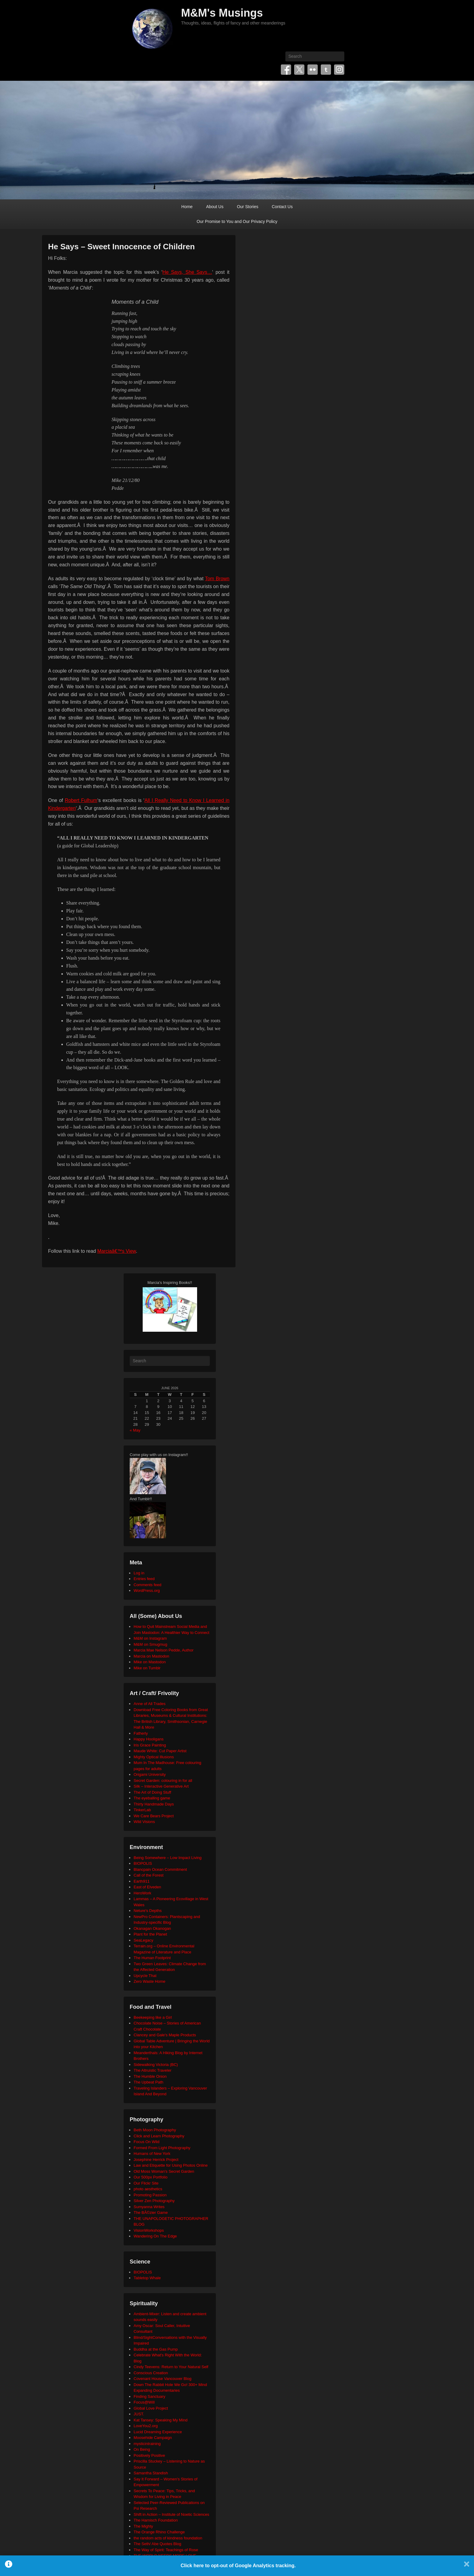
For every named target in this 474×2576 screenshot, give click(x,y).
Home (187, 206)
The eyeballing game (152, 1798)
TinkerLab (142, 1810)
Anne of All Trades (150, 1703)
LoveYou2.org (146, 2426)
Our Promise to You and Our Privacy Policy (237, 221)
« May (135, 1430)
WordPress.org (147, 1590)
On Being (142, 2449)
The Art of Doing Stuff (152, 1792)
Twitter (299, 69)
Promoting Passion (150, 2195)
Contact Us (282, 206)
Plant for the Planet (150, 1934)
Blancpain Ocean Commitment (160, 1869)
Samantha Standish (151, 2473)
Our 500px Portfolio (150, 2177)
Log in (139, 1573)
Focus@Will (144, 2402)
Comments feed (147, 1585)
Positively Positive (149, 2455)
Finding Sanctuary (149, 2396)
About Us (215, 206)
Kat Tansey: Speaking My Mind (160, 2420)
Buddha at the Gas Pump (156, 2349)
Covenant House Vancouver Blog (162, 2378)
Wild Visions (144, 1821)
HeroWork (142, 1893)
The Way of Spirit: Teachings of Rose (166, 2550)
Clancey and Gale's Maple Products (165, 2035)
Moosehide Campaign (153, 2437)
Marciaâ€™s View (116, 1251)
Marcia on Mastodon (151, 1656)
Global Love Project (151, 2408)
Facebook (286, 69)
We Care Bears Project (154, 1816)
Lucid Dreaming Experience (158, 2432)
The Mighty (143, 2526)
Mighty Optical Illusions (154, 1757)
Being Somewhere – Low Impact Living (168, 1857)
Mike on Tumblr (147, 1668)
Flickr (312, 69)
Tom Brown (217, 578)
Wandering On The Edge (155, 2236)
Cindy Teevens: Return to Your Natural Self (171, 2367)
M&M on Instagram (150, 1638)
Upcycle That (145, 1975)
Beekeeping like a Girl (153, 2017)
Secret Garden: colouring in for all (163, 1780)
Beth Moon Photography (155, 2130)
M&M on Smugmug (150, 1644)
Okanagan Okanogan (152, 1928)
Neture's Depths (148, 1910)
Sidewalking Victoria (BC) (156, 2064)
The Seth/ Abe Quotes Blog (157, 2544)
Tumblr (326, 69)
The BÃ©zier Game (151, 2212)
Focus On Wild (146, 2141)
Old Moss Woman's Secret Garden (164, 2171)
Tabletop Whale (147, 2278)
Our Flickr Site (146, 2183)
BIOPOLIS (143, 1863)
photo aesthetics (148, 2189)
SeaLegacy (143, 1940)
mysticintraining (147, 2443)
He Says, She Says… (187, 272)
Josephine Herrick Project (156, 2159)
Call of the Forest (149, 1875)
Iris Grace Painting (150, 1745)
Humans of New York (152, 2153)
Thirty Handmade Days (154, 1804)
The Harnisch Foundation (156, 2520)
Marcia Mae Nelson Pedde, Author (163, 1650)
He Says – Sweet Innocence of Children (121, 246)
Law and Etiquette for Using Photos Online (171, 2165)
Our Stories (247, 206)
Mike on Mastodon (150, 1662)
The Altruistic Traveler (152, 2070)
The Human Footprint (152, 1958)
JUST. (139, 2414)
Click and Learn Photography (159, 2136)
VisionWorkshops (149, 2230)
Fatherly (141, 1733)
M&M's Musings (222, 13)
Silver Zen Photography (154, 2200)
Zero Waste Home (149, 1981)
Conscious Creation (151, 2373)
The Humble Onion (150, 2076)
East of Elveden (147, 1887)
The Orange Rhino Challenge (159, 2532)
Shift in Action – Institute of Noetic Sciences (171, 2514)
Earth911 (142, 1881)
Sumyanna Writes (149, 2206)
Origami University (150, 1774)
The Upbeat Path (148, 2082)
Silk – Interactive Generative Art (161, 1786)
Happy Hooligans (149, 1739)
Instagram (339, 69)
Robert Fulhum (81, 800)
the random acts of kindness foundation (168, 2538)
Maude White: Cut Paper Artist (160, 1751)
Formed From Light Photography (162, 2148)
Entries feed (144, 1578)
